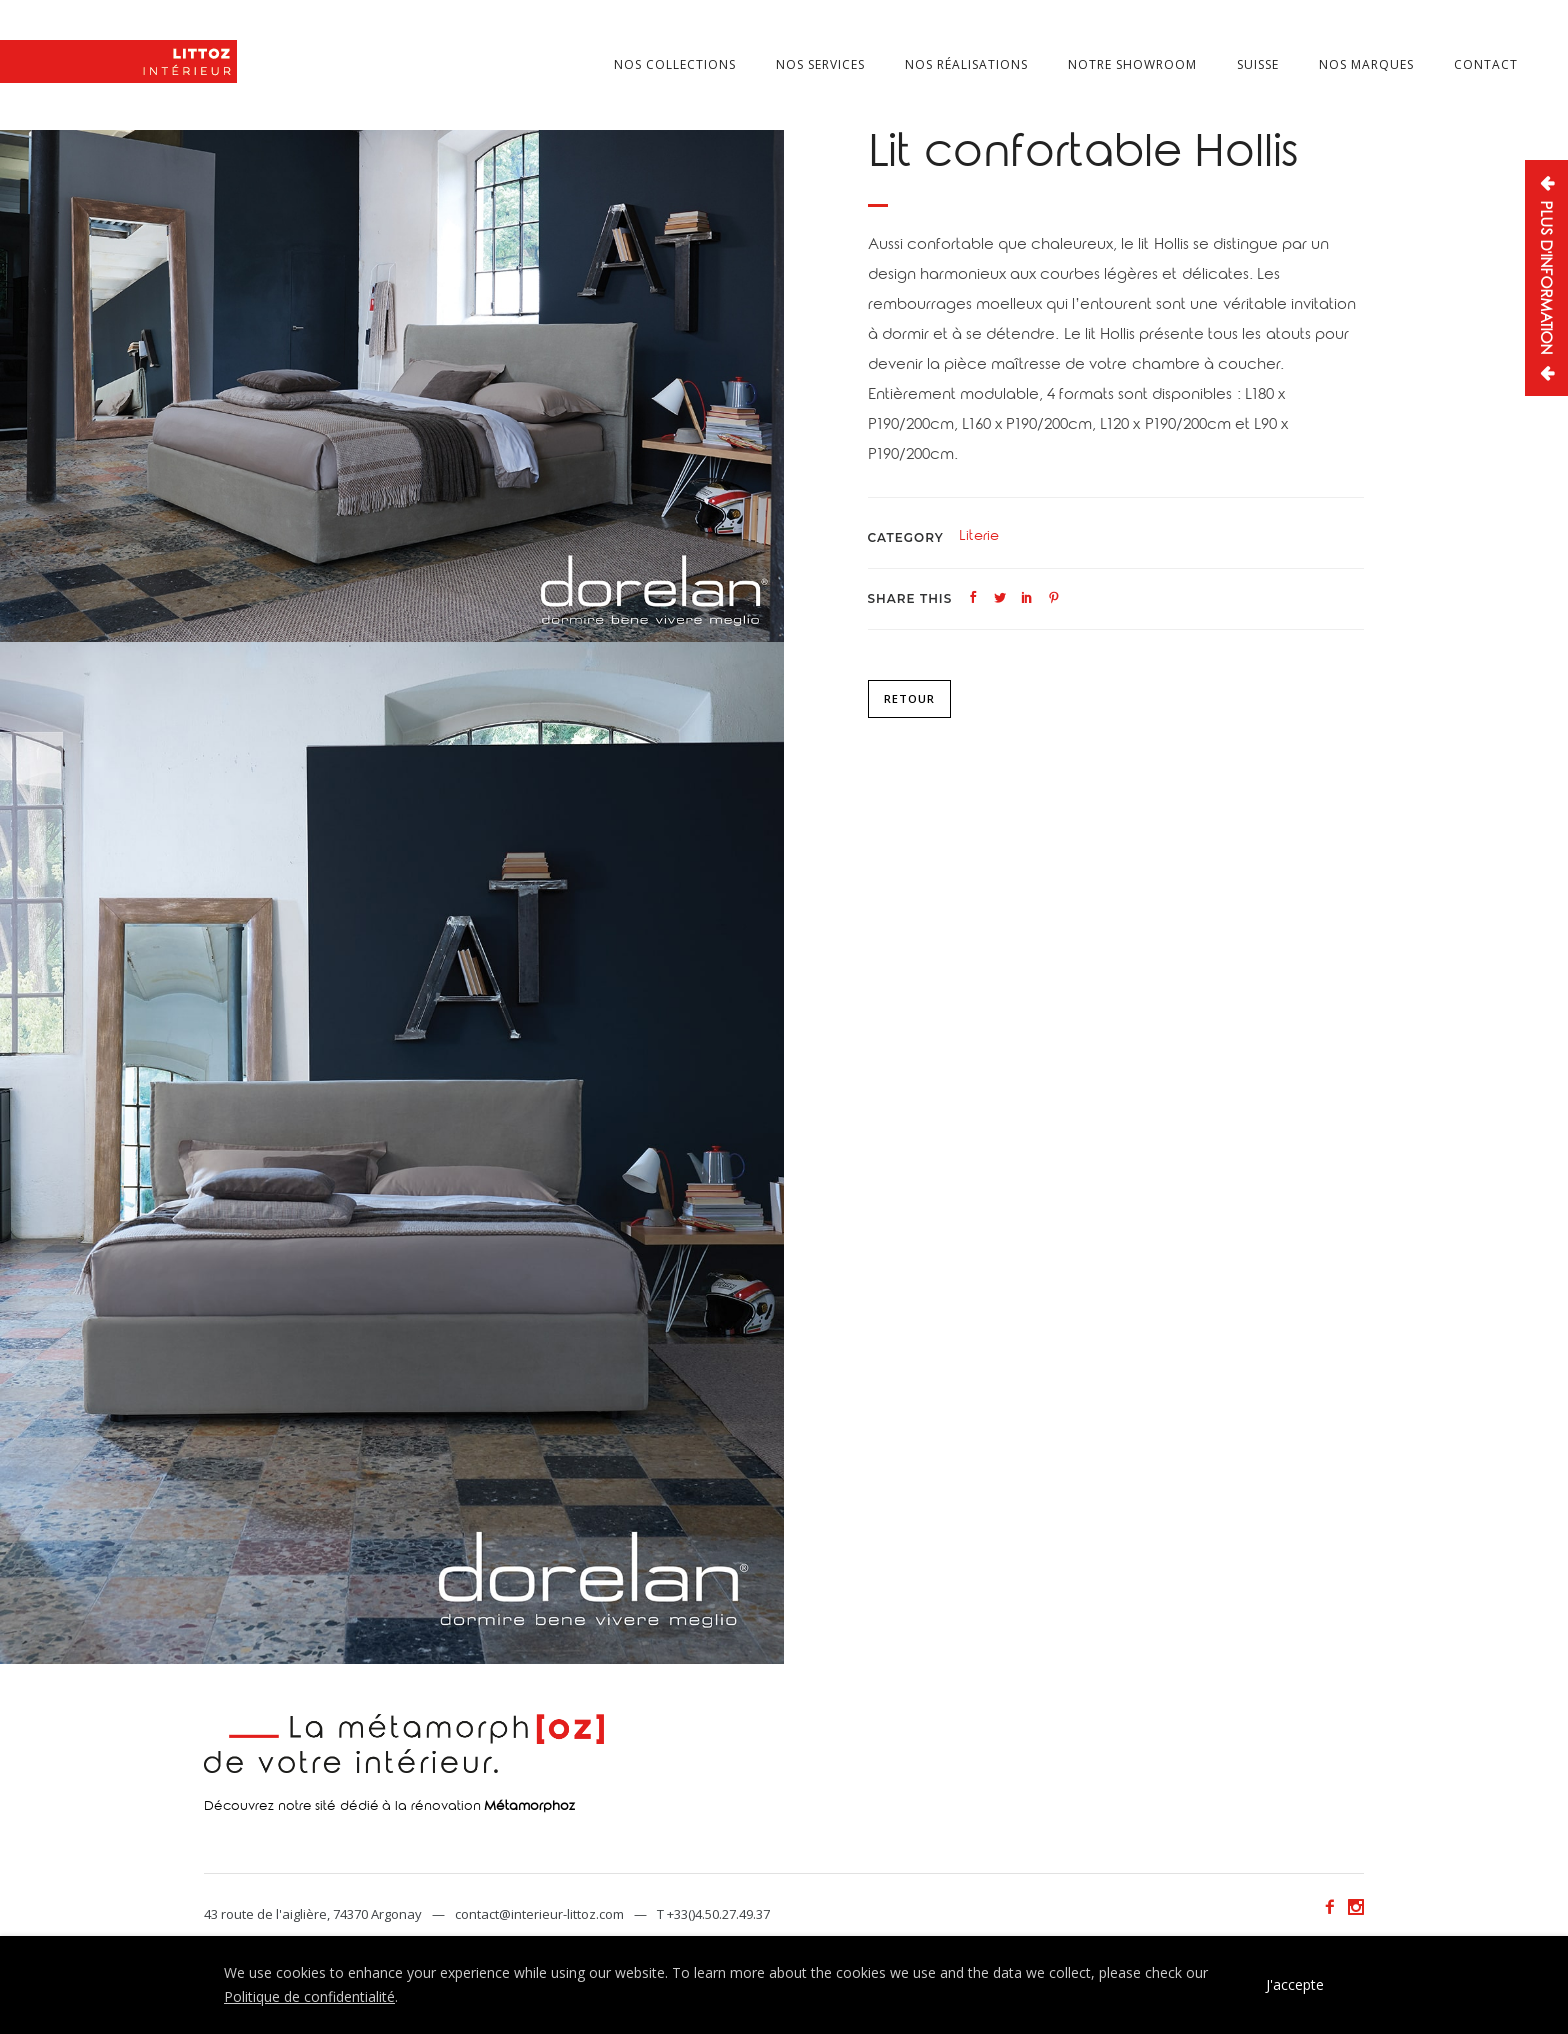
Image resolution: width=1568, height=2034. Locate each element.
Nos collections (675, 64)
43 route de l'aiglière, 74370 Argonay (313, 1914)
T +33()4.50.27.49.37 (713, 1914)
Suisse (1258, 64)
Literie (979, 538)
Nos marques (1366, 64)
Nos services (820, 64)
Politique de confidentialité (309, 1996)
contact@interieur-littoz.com (539, 1914)
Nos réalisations (966, 64)
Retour (909, 698)
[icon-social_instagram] (1356, 1907)
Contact (1486, 64)
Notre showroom (1132, 64)
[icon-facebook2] (1335, 1907)
